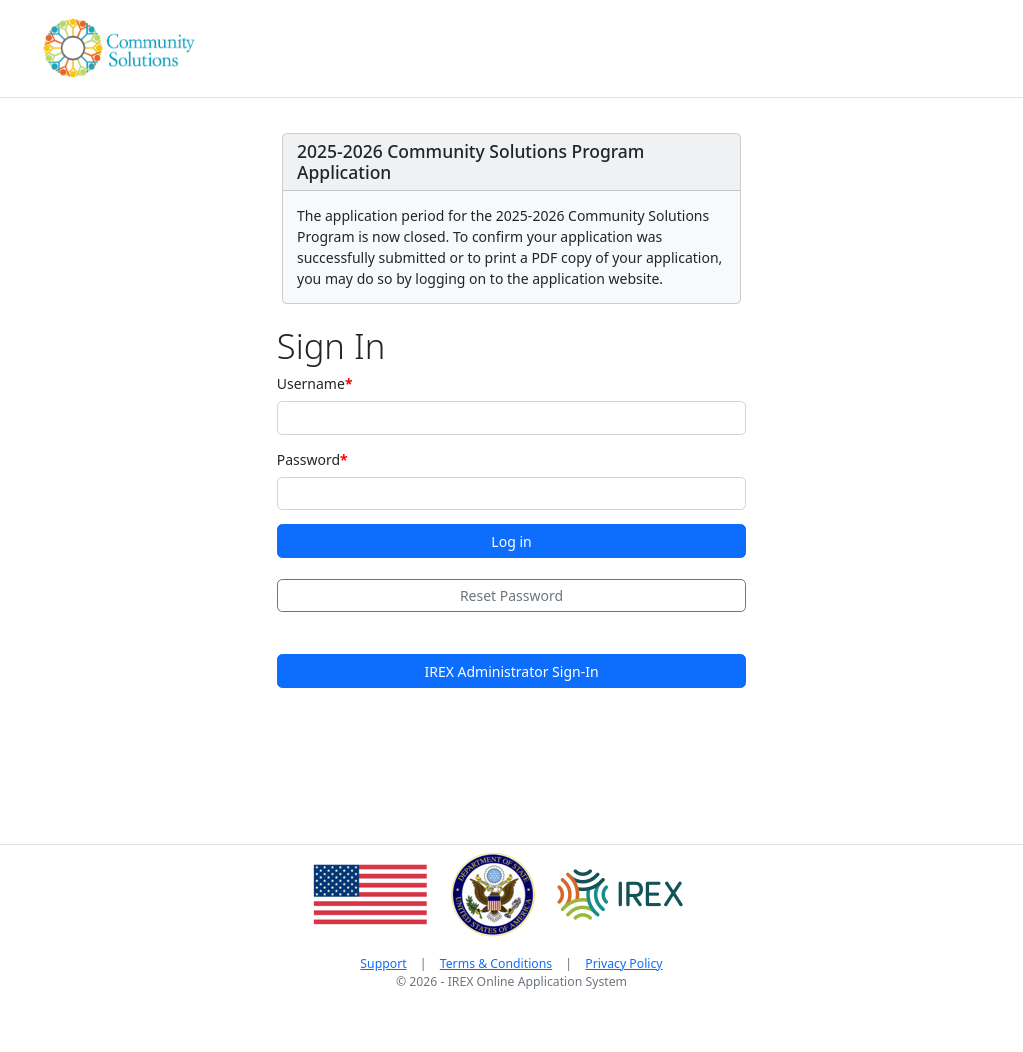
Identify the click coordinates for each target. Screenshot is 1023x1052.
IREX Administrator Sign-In (511, 671)
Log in (511, 541)
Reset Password (511, 595)
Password (308, 459)
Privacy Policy (623, 963)
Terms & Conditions (496, 963)
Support (383, 963)
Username (311, 383)
